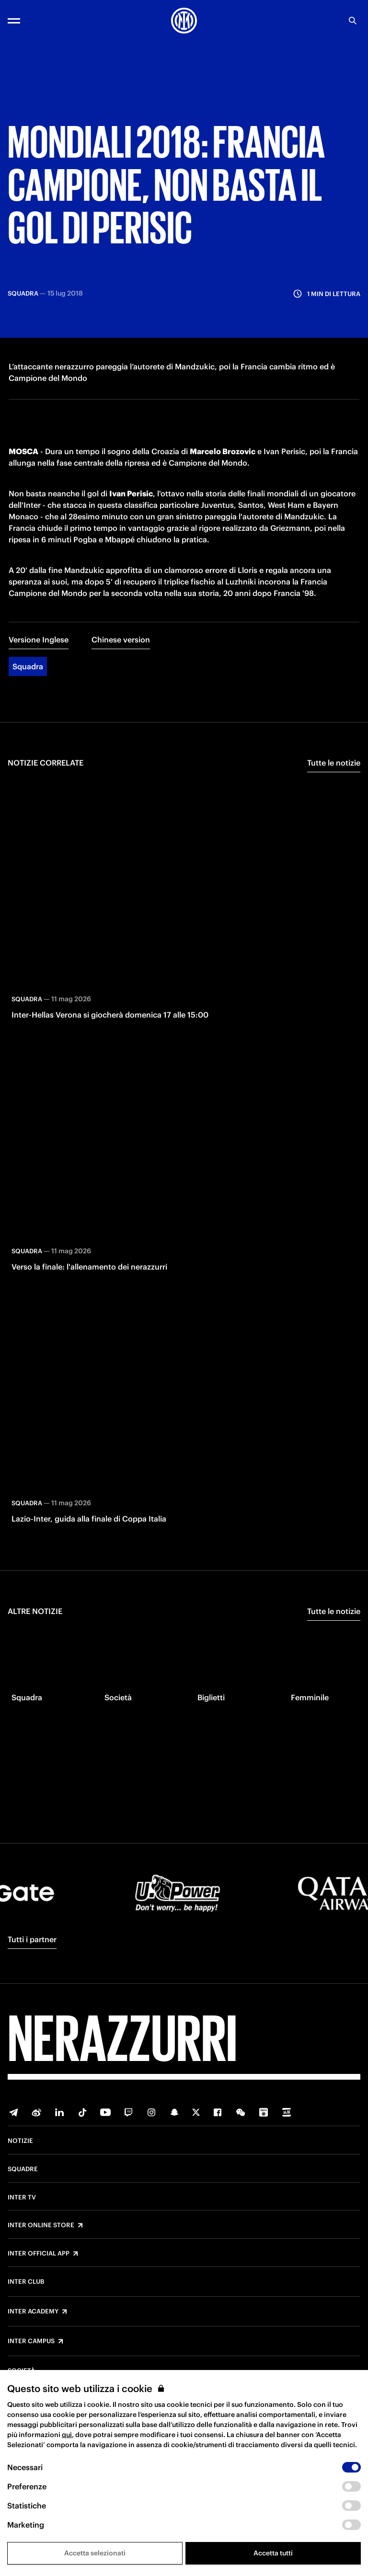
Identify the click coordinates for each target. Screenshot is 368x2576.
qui (67, 2434)
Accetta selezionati (95, 2553)
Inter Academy (33, 2311)
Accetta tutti (273, 2553)
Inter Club (26, 2282)
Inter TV (22, 2197)
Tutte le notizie (333, 760)
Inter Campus (31, 2341)
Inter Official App (38, 2253)
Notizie (20, 2141)
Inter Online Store (41, 2225)
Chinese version (121, 637)
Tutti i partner (32, 1939)
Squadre (23, 2169)
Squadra (27, 664)
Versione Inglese (39, 637)
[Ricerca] (352, 20)
